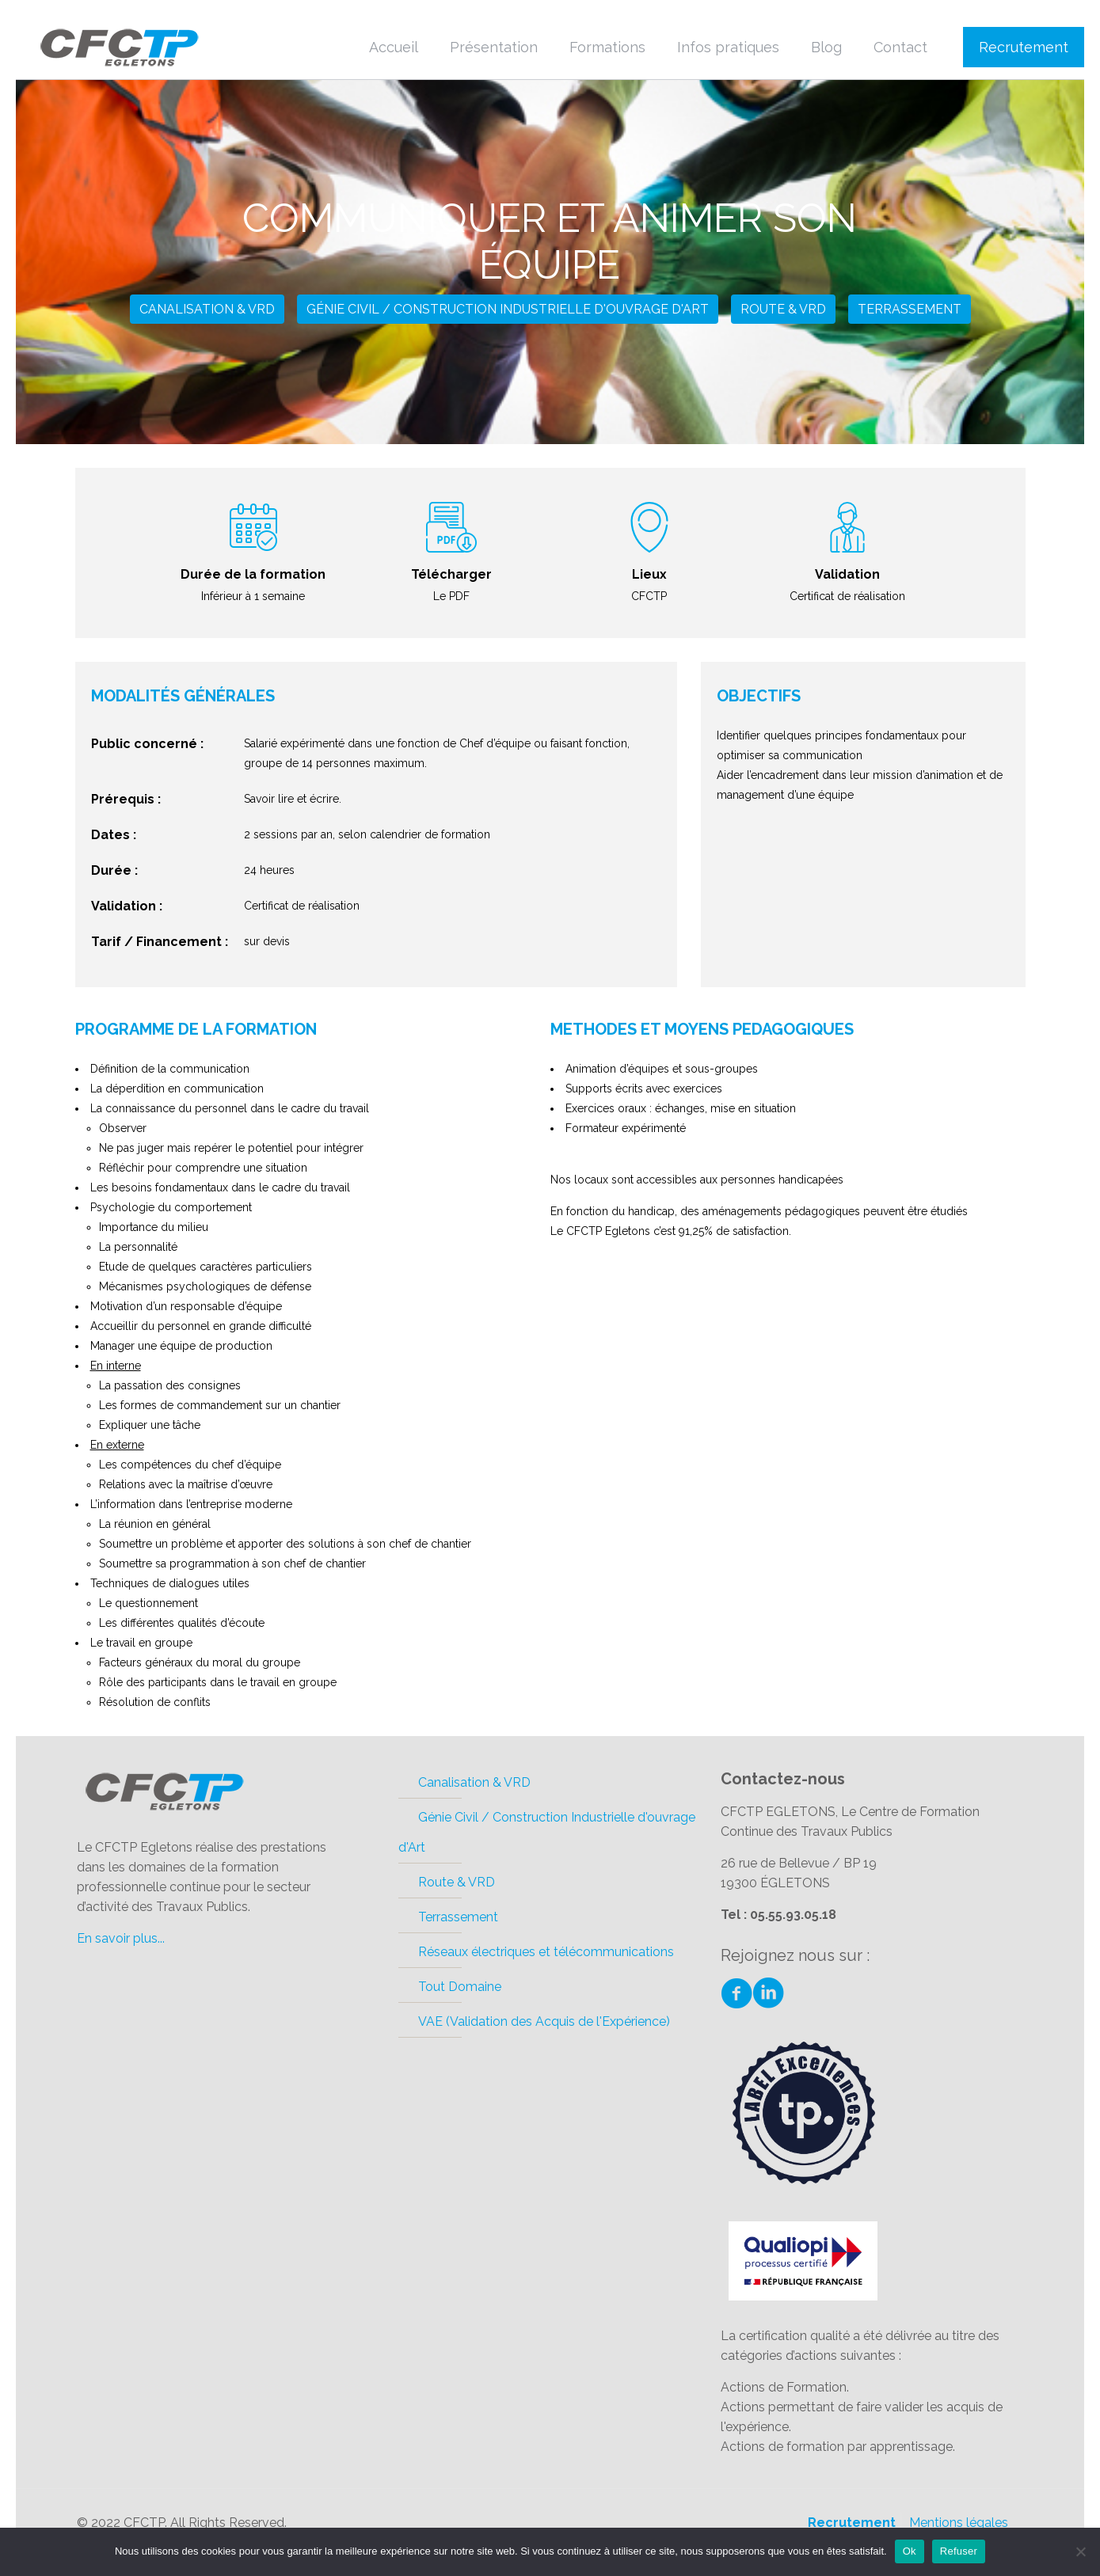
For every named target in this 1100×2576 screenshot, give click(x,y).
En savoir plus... (121, 1938)
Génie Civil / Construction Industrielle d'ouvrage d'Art (507, 309)
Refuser (958, 2551)
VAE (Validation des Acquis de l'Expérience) (544, 2021)
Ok (909, 2551)
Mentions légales (958, 2522)
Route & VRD (783, 309)
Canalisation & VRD (207, 309)
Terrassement (909, 309)
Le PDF (451, 596)
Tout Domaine (459, 1986)
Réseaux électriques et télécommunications (546, 1951)
